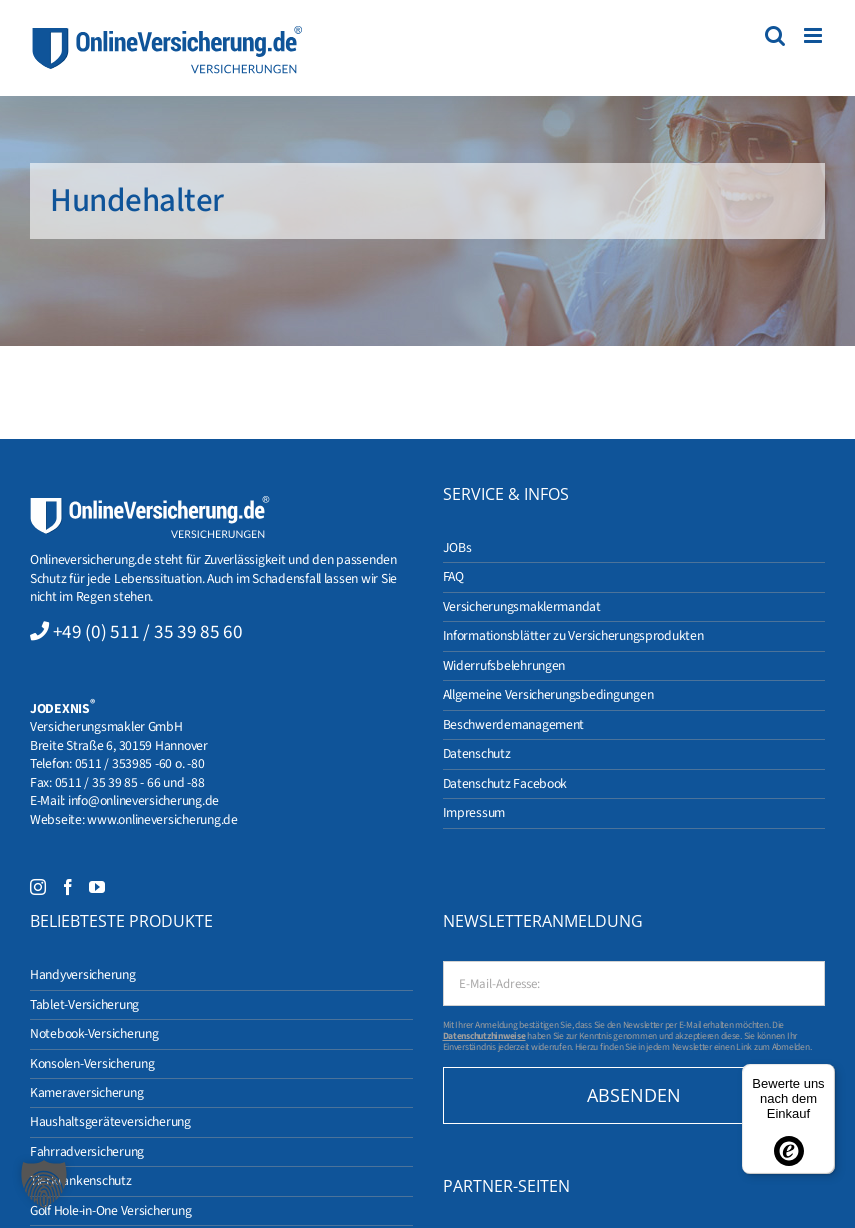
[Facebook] (68, 887)
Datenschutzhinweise (484, 1036)
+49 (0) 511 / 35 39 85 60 (148, 632)
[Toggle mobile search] (775, 35)
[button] (44, 1184)
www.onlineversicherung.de (162, 819)
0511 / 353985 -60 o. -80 (140, 763)
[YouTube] (97, 887)
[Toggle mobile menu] (814, 35)
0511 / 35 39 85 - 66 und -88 (130, 782)
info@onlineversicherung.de (143, 800)
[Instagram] (38, 887)
